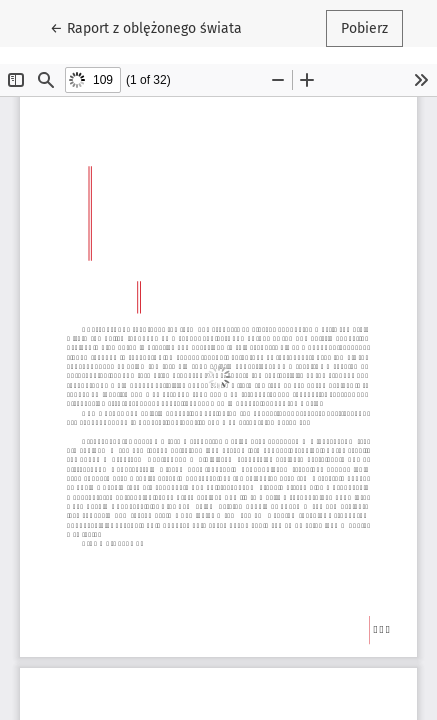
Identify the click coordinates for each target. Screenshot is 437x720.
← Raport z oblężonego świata (149, 27)
